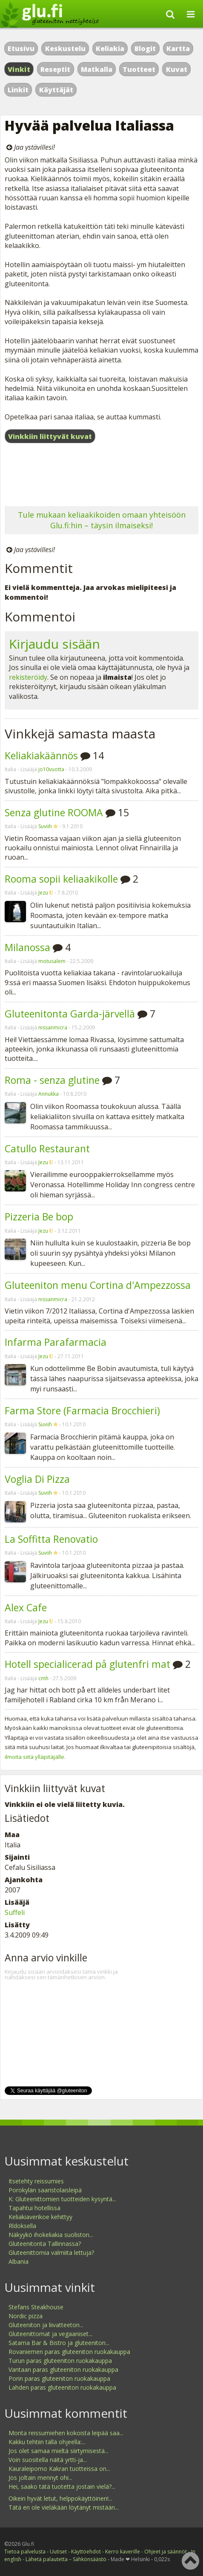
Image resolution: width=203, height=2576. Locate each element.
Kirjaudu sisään (54, 644)
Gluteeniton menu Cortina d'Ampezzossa (98, 1285)
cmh (43, 1678)
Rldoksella (22, 2226)
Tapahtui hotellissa (34, 2208)
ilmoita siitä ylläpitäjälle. (35, 1757)
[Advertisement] (101, 476)
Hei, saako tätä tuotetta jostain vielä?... (62, 2486)
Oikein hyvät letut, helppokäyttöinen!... (60, 2498)
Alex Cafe (26, 1607)
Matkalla (96, 69)
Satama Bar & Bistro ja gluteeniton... (59, 2343)
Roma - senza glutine (52, 1080)
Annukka (48, 1093)
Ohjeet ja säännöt (165, 2551)
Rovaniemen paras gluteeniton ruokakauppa (69, 2352)
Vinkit (19, 69)
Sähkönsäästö (89, 2559)
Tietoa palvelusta (25, 2551)
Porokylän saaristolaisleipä (45, 2190)
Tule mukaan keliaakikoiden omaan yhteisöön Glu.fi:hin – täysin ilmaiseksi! (102, 520)
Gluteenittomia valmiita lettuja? (51, 2252)
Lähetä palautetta (47, 2559)
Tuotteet (139, 69)
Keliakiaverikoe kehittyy (40, 2217)
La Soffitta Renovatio (51, 1539)
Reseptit (55, 69)
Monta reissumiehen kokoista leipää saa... (66, 2433)
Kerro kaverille (122, 2551)
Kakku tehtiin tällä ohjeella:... (47, 2442)
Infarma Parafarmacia (55, 1342)
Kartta (178, 48)
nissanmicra (52, 1027)
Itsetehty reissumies (36, 2181)
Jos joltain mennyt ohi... (40, 2477)
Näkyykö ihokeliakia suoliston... (51, 2235)
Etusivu (21, 48)
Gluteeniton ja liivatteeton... (46, 2325)
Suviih (45, 826)
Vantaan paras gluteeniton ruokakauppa (63, 2369)
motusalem (52, 961)
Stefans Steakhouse (36, 2307)
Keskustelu (65, 48)
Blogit (145, 48)
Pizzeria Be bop (39, 1216)
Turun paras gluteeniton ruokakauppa (60, 2361)
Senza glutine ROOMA (54, 812)
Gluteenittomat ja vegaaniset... (50, 2334)
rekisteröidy (28, 677)
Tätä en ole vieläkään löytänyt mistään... (64, 2507)
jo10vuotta (51, 769)
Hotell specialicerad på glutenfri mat (87, 1664)
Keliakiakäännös (41, 755)
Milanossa (27, 947)
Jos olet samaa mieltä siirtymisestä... (59, 2451)
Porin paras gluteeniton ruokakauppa (59, 2378)
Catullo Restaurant (47, 1148)
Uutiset (58, 2551)
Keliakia (110, 48)
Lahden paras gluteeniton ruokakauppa (62, 2387)
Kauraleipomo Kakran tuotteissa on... (59, 2469)
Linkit (18, 89)
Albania (19, 2261)
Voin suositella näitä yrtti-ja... (48, 2460)
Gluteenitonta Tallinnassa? (45, 2244)
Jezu (43, 892)
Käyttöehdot (86, 2551)
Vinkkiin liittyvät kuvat (50, 436)
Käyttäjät (56, 89)
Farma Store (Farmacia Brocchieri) (82, 1410)
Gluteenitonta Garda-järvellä (70, 1013)
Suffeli (15, 1912)
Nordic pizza (26, 2316)
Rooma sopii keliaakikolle (61, 879)
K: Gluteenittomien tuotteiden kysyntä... (62, 2199)
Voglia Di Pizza (37, 1479)
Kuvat (176, 69)
